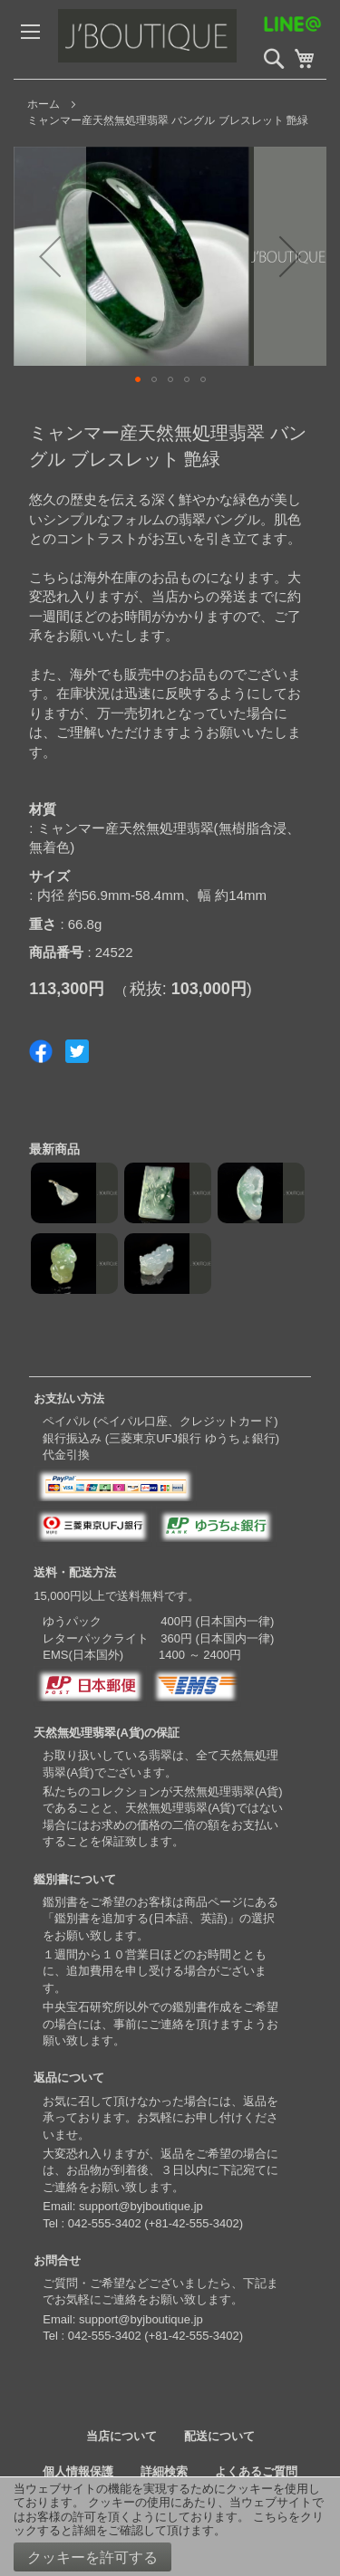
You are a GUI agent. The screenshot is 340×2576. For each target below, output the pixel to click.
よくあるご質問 (256, 2471)
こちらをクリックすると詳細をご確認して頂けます (169, 2524)
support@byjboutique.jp (141, 2206)
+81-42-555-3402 (194, 2223)
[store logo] (185, 39)
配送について (219, 2436)
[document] (170, 2526)
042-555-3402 (104, 2223)
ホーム (43, 104)
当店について (121, 2436)
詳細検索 (164, 2471)
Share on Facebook (41, 1051)
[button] (50, 256)
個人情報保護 (78, 2471)
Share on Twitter (77, 1051)
